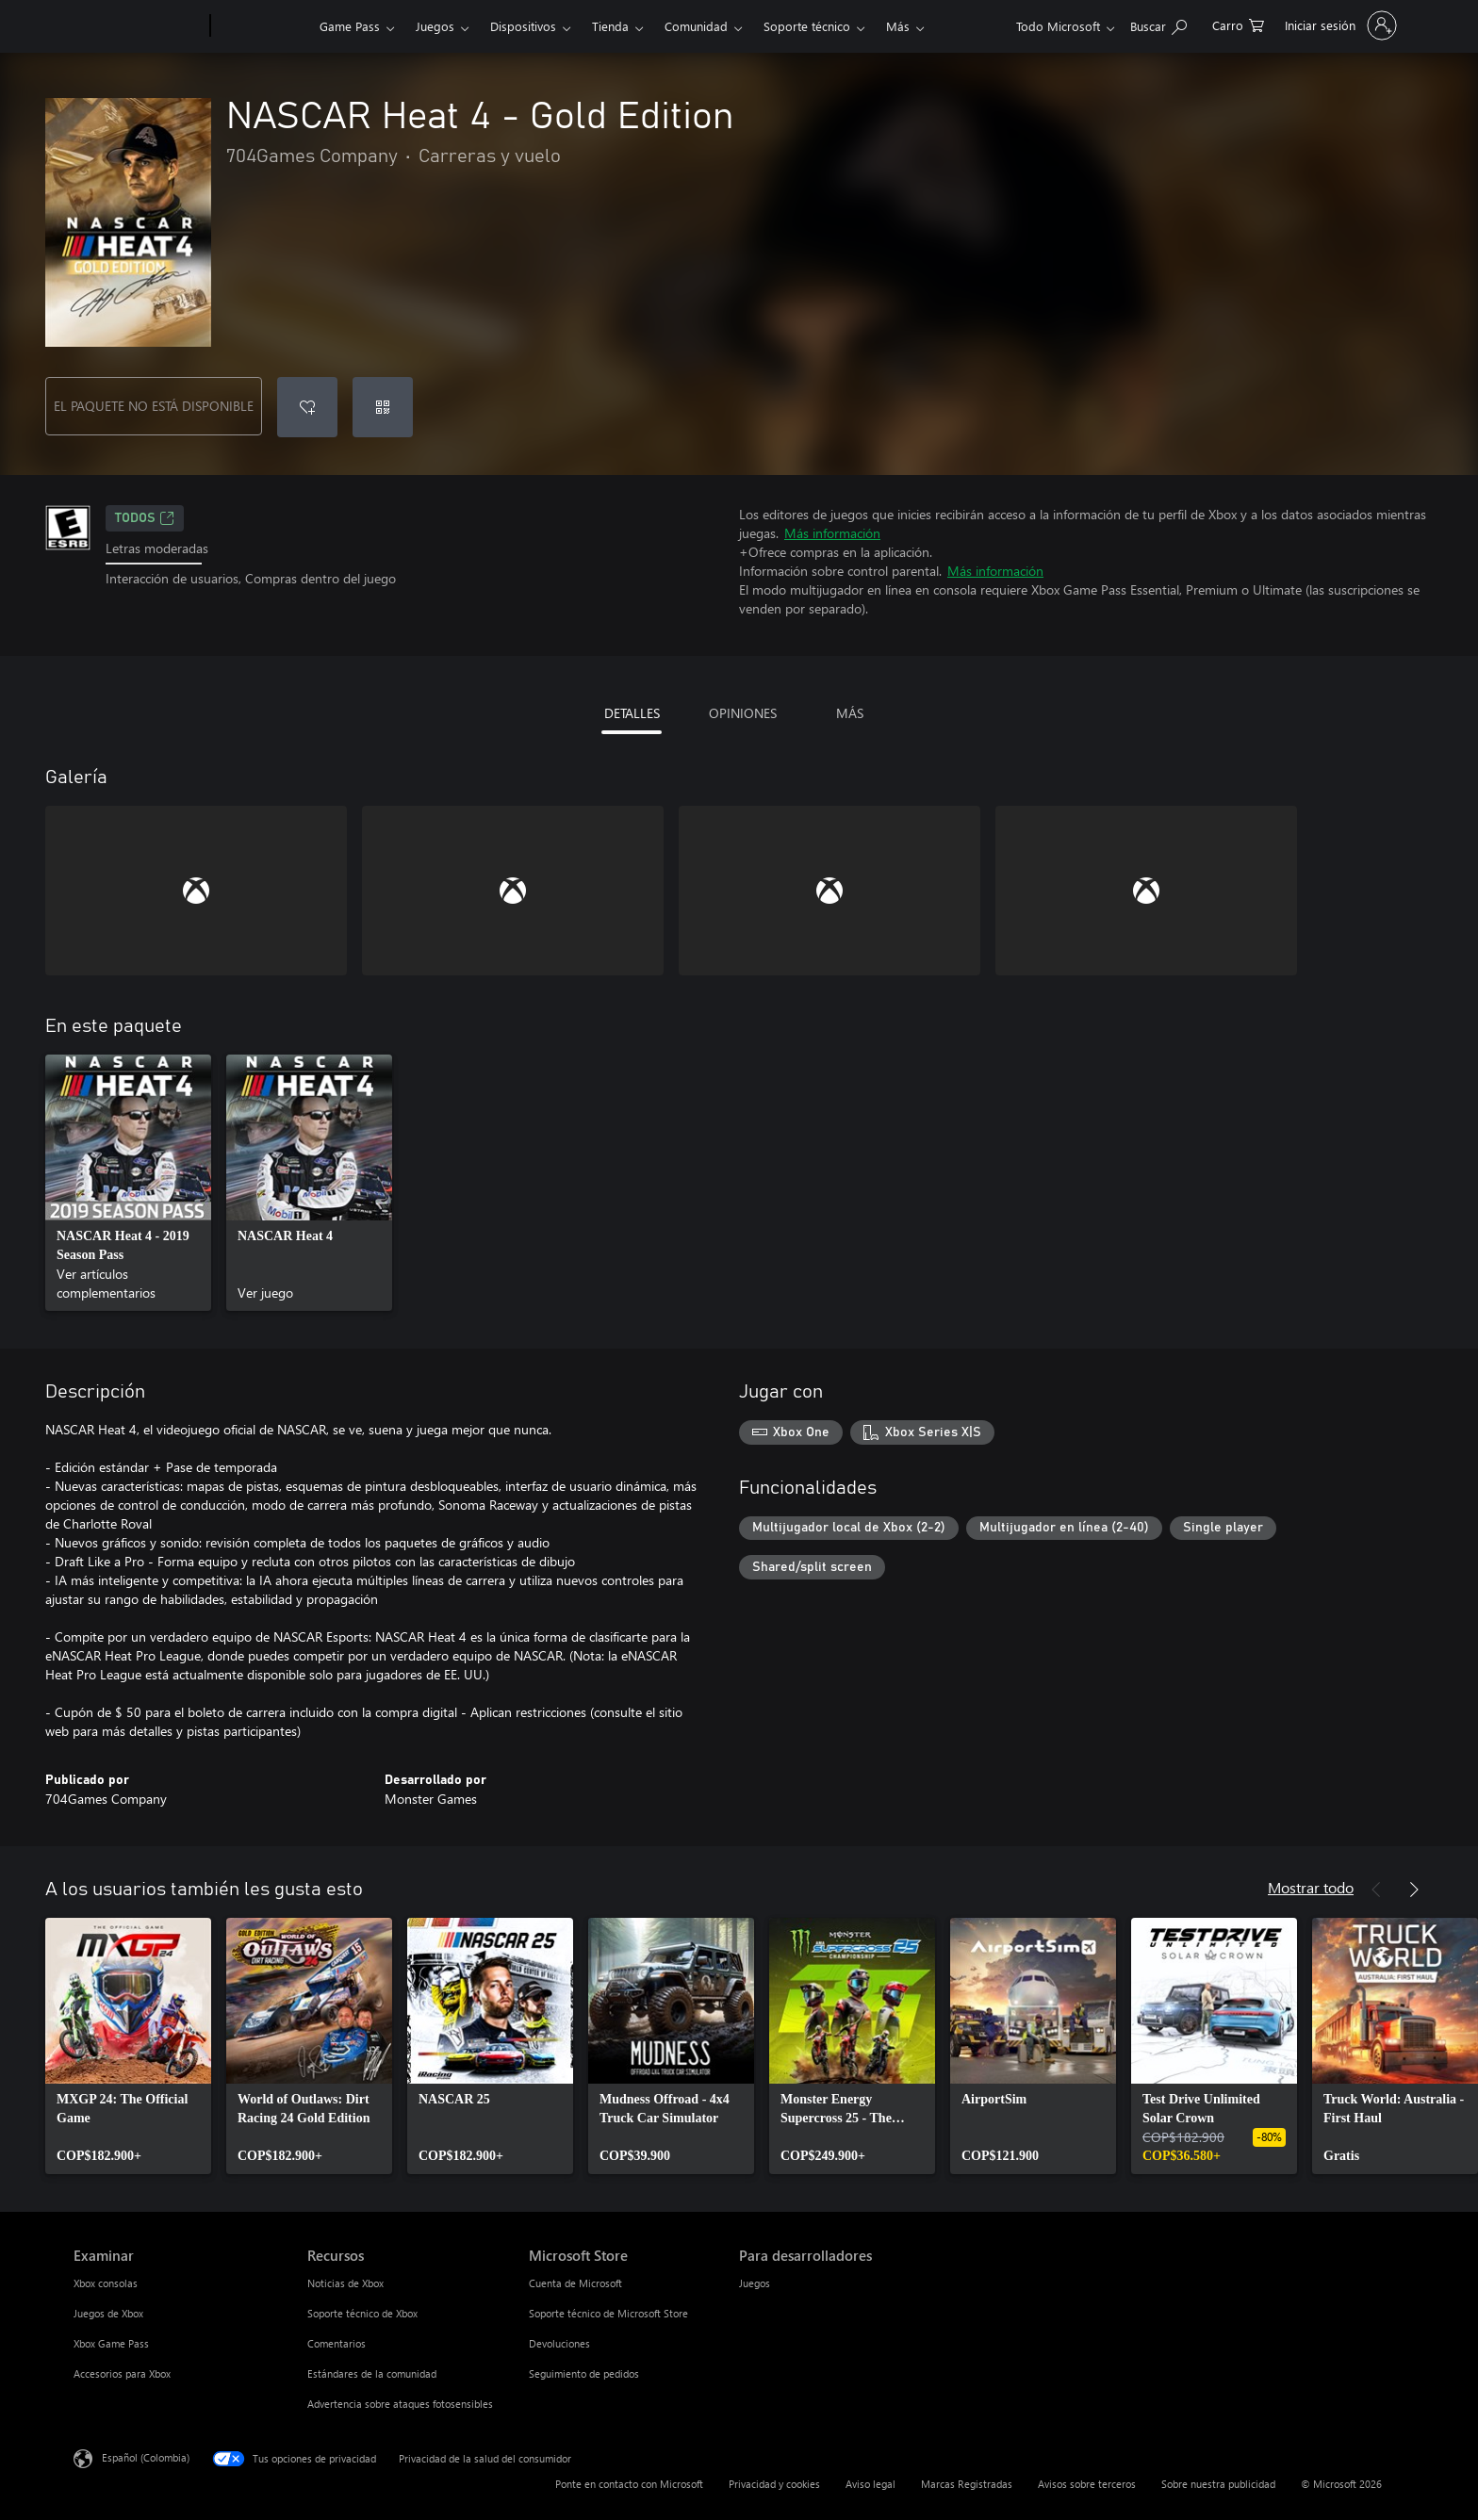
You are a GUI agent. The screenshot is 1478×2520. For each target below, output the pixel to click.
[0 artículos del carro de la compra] (1238, 24)
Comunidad (696, 26)
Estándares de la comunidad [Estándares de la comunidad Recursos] (371, 2373)
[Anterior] (1376, 1889)
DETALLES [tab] (632, 713)
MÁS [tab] (849, 713)
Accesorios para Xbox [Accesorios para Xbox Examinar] (122, 2373)
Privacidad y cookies (774, 2484)
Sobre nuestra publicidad (1218, 2484)
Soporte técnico (807, 26)
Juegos (435, 26)
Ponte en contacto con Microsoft (629, 2484)
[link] (128, 1183)
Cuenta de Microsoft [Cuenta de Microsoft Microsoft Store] (575, 2283)
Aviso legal (870, 2484)
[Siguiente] (1414, 1889)
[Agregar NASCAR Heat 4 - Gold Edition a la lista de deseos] (307, 407)
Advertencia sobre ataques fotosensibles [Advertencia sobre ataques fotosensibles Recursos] (400, 2403)
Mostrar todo (1311, 1887)
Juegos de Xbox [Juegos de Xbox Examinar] (108, 2313)
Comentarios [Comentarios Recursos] (336, 2343)
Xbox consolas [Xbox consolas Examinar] (106, 2283)
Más (898, 26)
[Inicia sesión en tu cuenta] (1338, 25)
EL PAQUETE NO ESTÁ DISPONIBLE (154, 406)
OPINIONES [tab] (743, 713)
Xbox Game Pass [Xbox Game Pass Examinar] (111, 2343)
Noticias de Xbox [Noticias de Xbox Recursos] (345, 2283)
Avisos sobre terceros (1087, 2484)
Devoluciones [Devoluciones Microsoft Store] (559, 2343)
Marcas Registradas (966, 2484)
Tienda (610, 26)
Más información (832, 533)
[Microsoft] (138, 26)
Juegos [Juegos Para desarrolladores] (754, 2283)
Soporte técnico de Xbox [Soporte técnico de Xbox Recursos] (362, 2313)
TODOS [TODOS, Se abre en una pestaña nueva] (144, 518)
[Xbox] (262, 26)
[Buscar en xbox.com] (1158, 24)
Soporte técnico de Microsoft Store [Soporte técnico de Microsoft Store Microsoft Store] (608, 2313)
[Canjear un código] (383, 407)
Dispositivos (523, 26)
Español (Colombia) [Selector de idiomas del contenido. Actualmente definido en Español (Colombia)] (145, 2457)
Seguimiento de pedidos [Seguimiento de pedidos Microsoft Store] (584, 2373)
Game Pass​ (350, 26)
